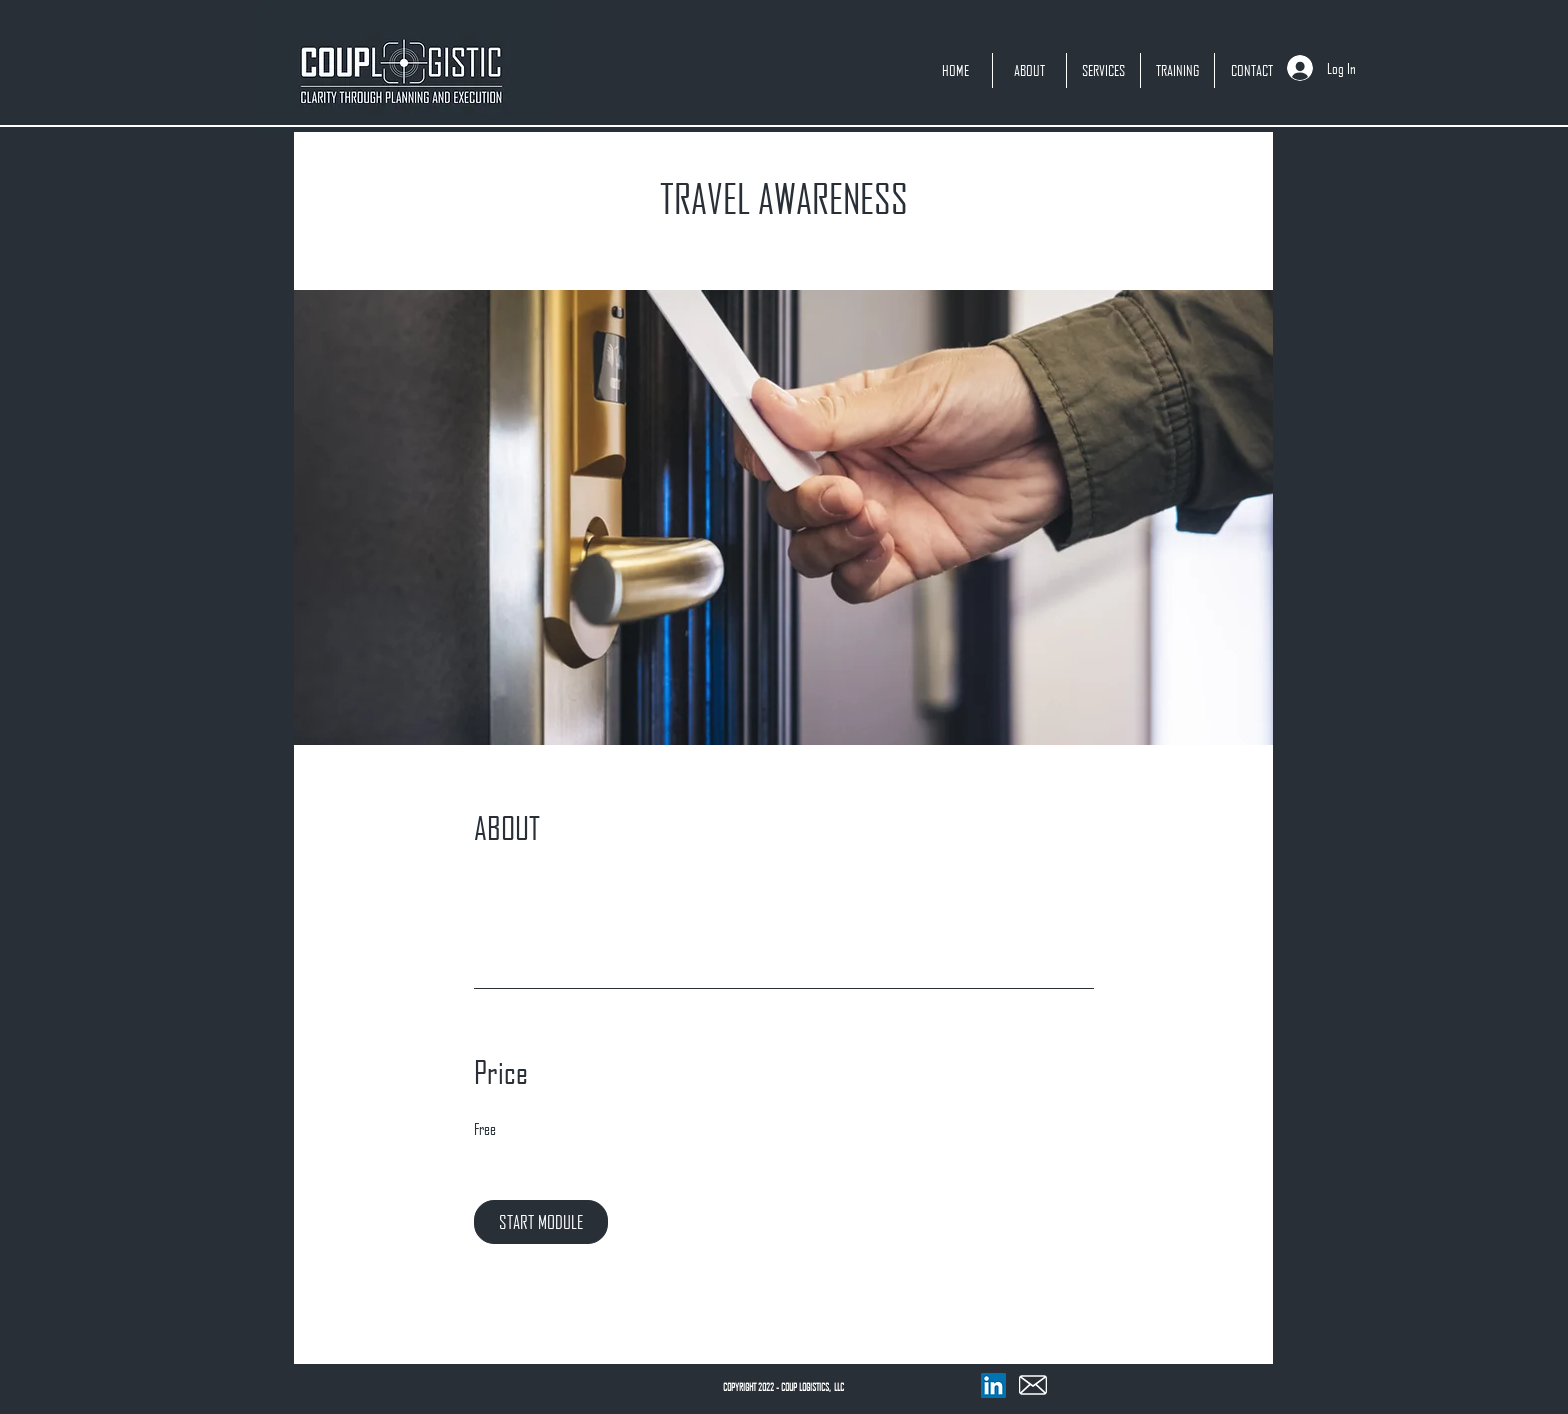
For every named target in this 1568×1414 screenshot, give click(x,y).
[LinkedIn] (993, 1385)
